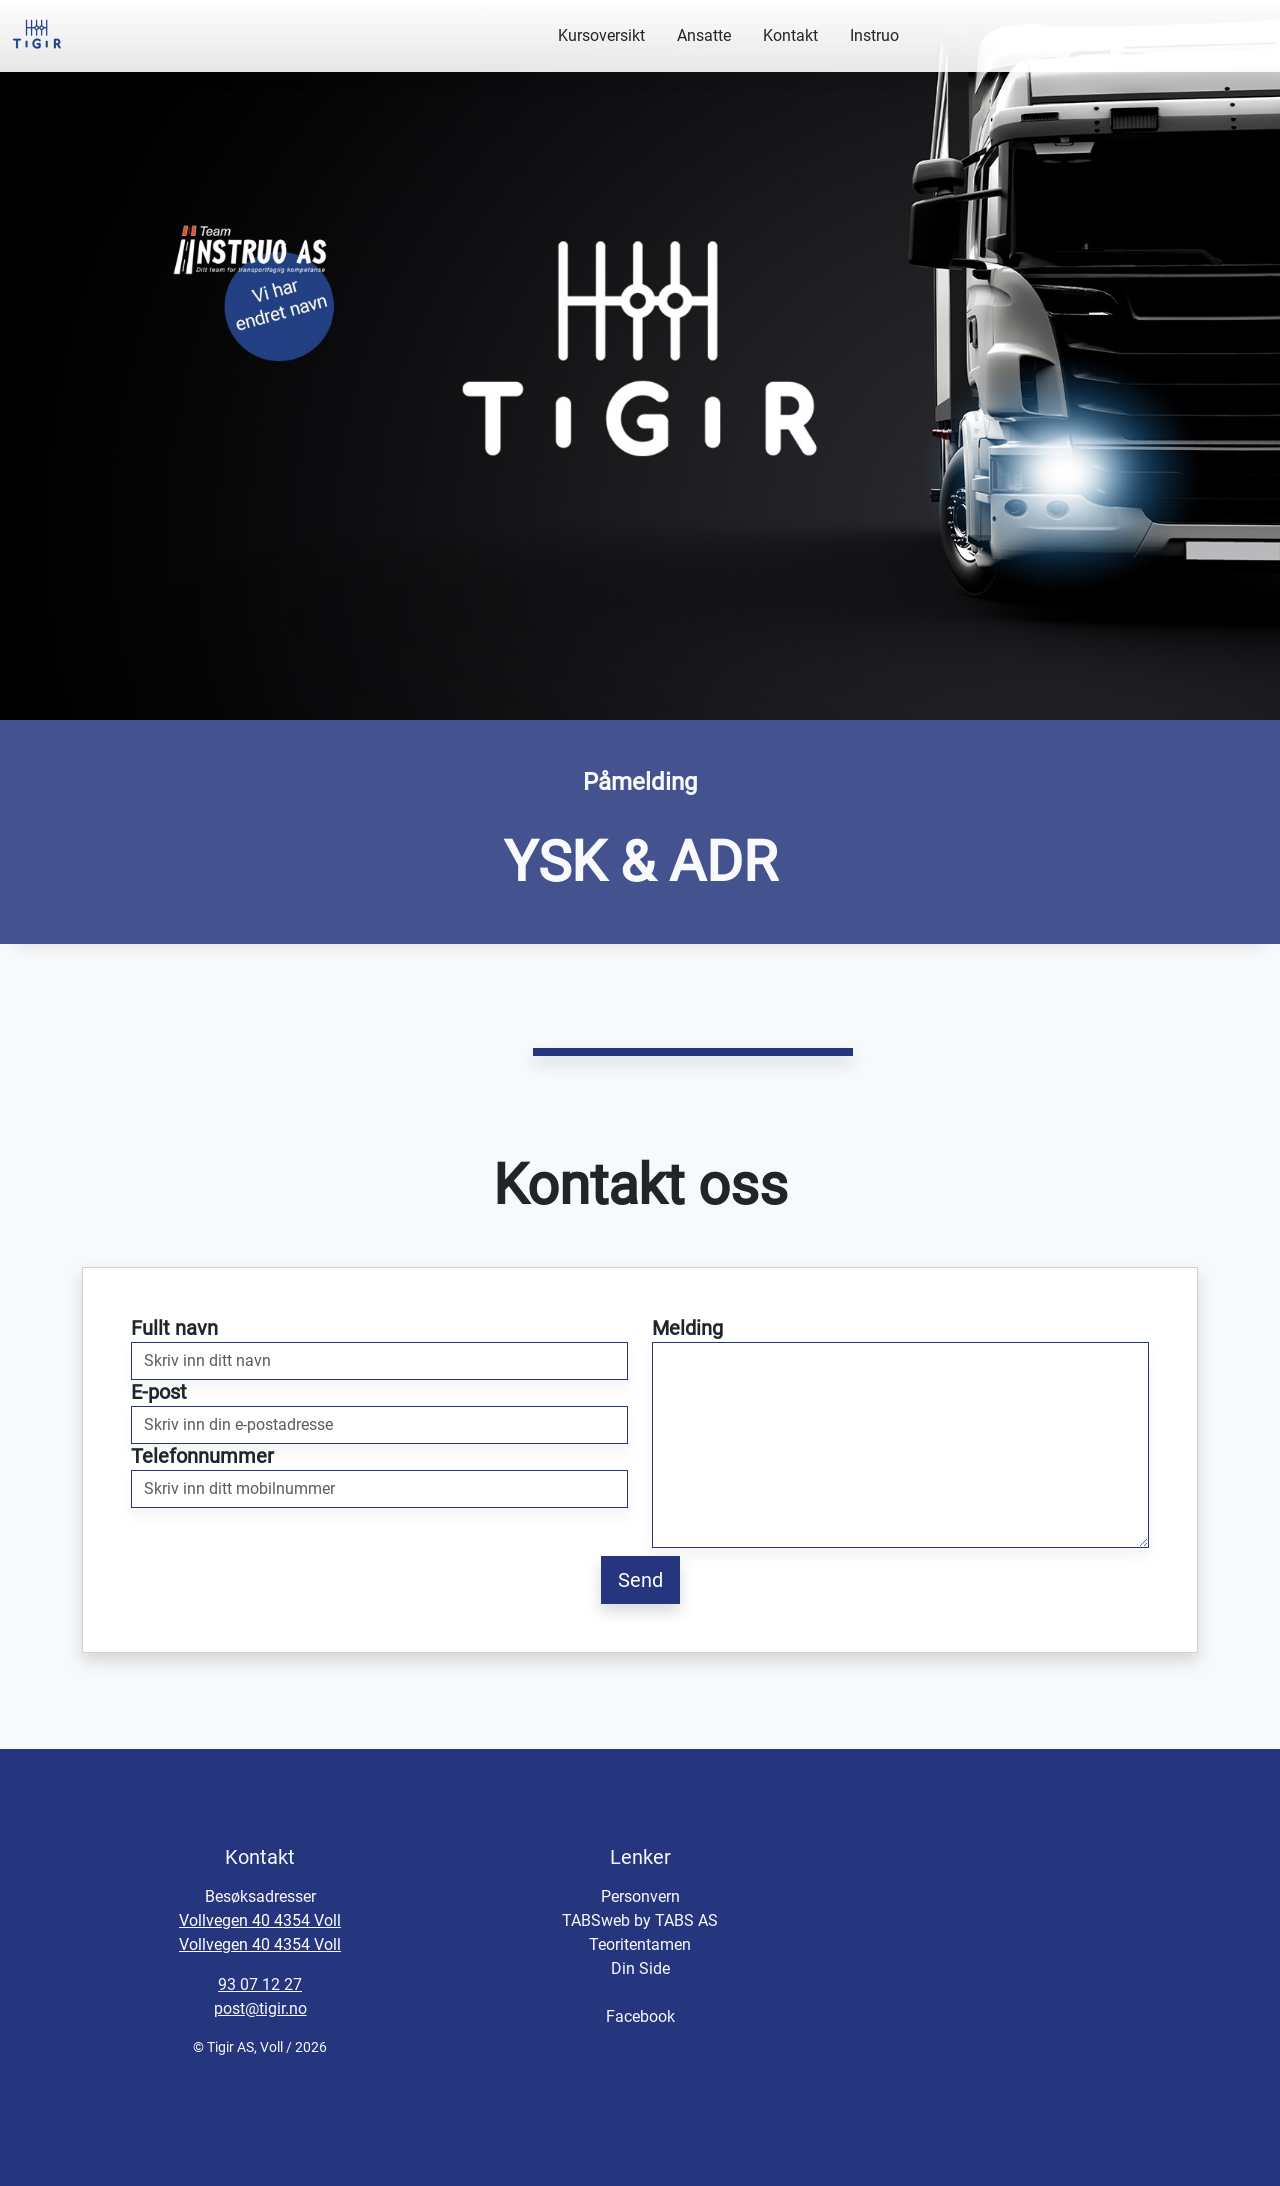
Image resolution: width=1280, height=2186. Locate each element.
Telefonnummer (202, 1456)
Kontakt (790, 35)
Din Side (640, 1968)
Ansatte (704, 35)
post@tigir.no (260, 2008)
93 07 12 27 (260, 1984)
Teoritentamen (640, 1944)
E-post (159, 1392)
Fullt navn (174, 1328)
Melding (687, 1328)
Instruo (874, 35)
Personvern (640, 1896)
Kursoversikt (601, 35)
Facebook (640, 2016)
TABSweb (596, 1920)
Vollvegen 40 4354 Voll (260, 1920)
